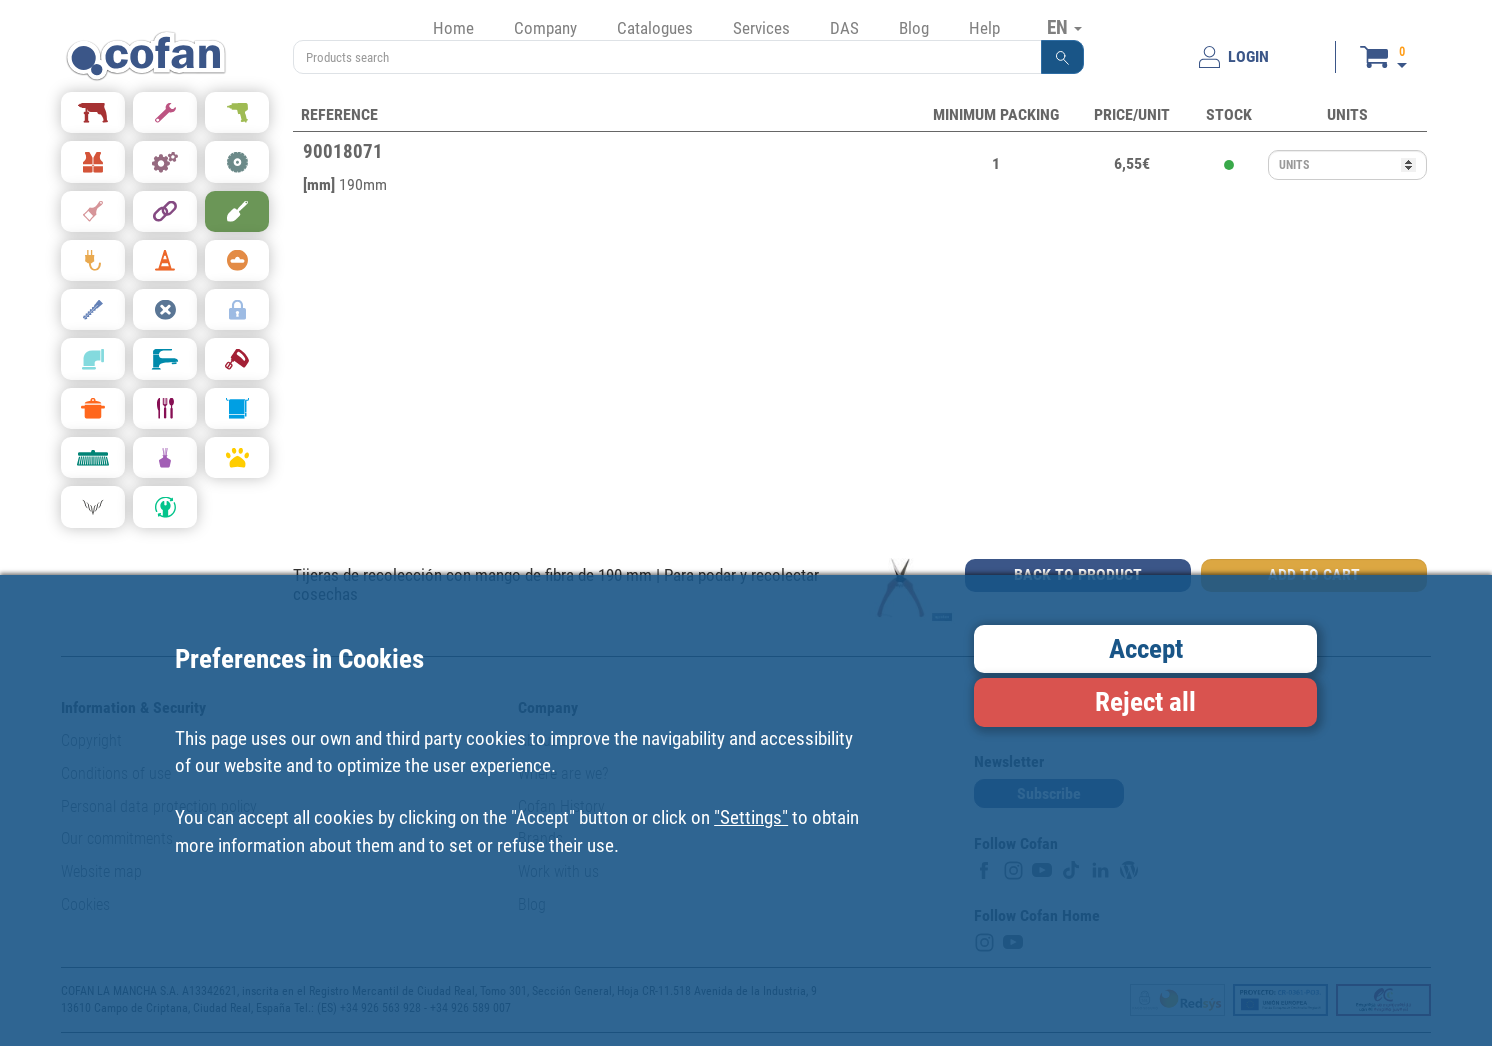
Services (761, 28)
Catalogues (655, 28)
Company (545, 28)
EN (1064, 27)
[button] (1063, 57)
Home (453, 28)
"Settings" (751, 817)
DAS (844, 28)
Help (984, 28)
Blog (914, 28)
